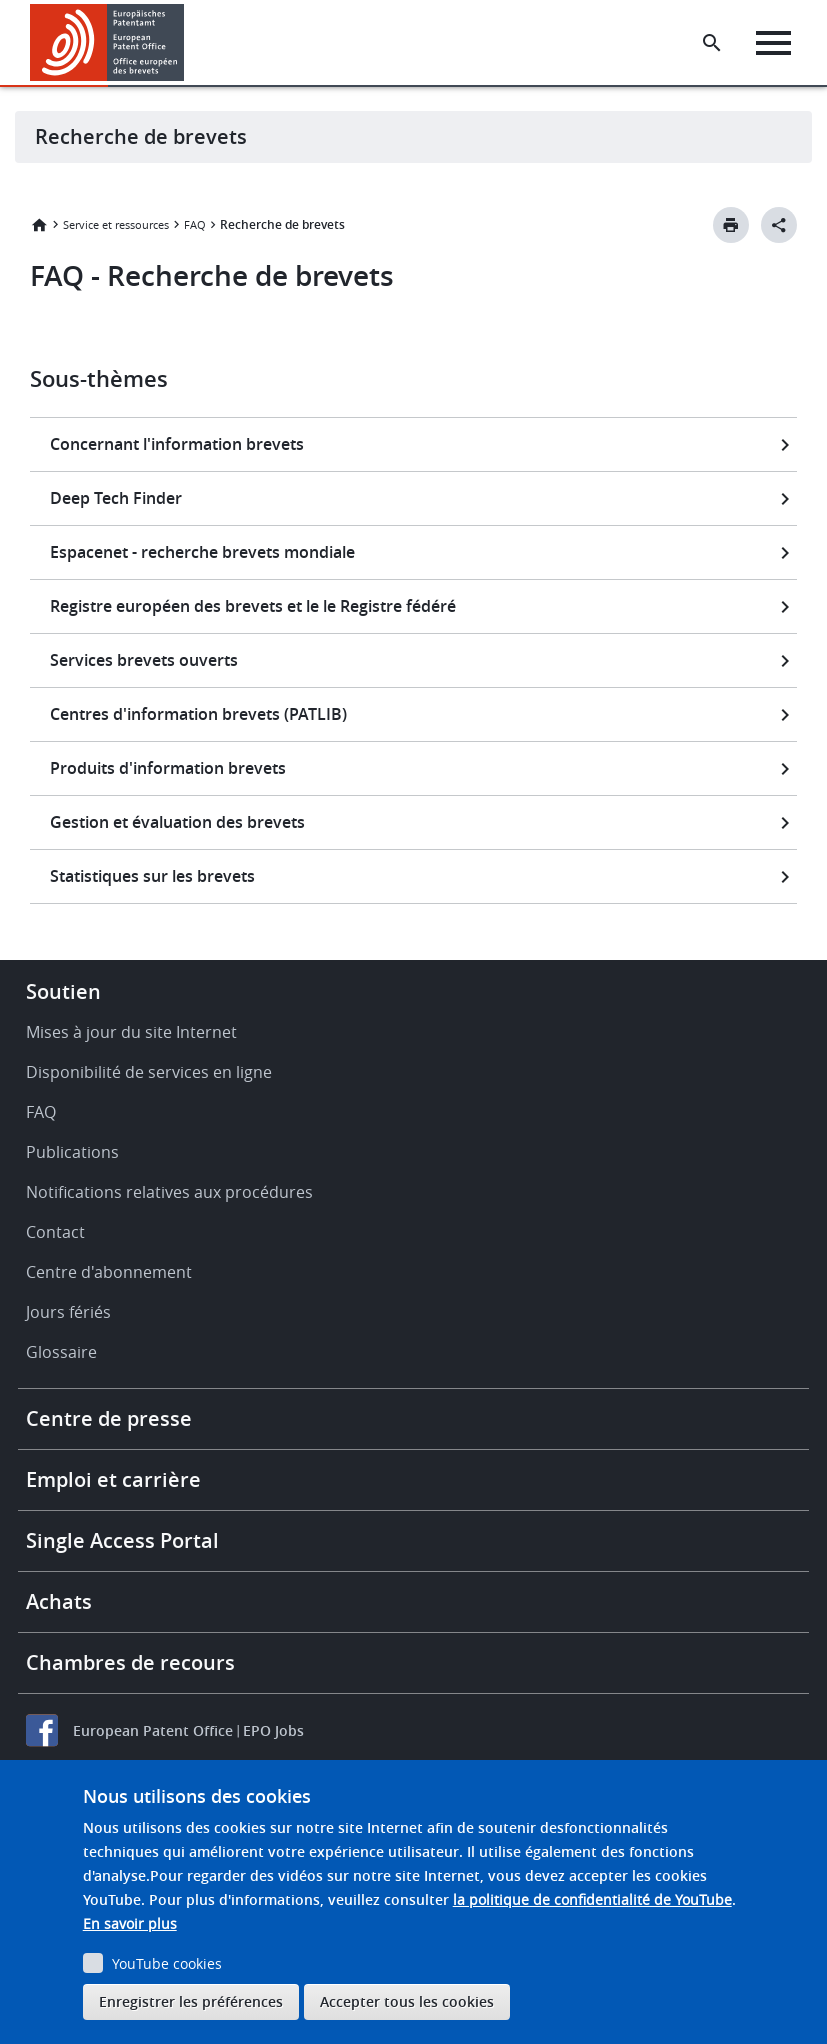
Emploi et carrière (113, 1479)
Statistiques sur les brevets (152, 876)
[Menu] (773, 43)
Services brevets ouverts (144, 660)
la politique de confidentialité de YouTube (592, 1899)
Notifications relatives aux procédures (169, 1192)
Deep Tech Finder (116, 498)
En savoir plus (130, 1923)
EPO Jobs (273, 1730)
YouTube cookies (167, 1963)
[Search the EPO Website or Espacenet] (712, 43)
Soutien (63, 991)
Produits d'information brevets (168, 768)
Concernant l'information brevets (177, 444)
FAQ (195, 224)
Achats (59, 1601)
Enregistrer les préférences (191, 2001)
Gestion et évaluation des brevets (177, 822)
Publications (72, 1152)
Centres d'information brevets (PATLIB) (198, 714)
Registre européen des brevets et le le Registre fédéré (253, 606)
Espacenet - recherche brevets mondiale (202, 552)
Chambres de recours (130, 1662)
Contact (55, 1232)
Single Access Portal (122, 1540)
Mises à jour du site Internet (131, 1032)
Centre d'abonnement (109, 1272)
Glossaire (61, 1352)
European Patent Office (153, 1730)
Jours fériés (68, 1312)
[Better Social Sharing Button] (779, 225)
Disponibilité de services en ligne (149, 1072)
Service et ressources (116, 224)
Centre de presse (109, 1418)
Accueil (39, 225)
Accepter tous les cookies (407, 2001)
